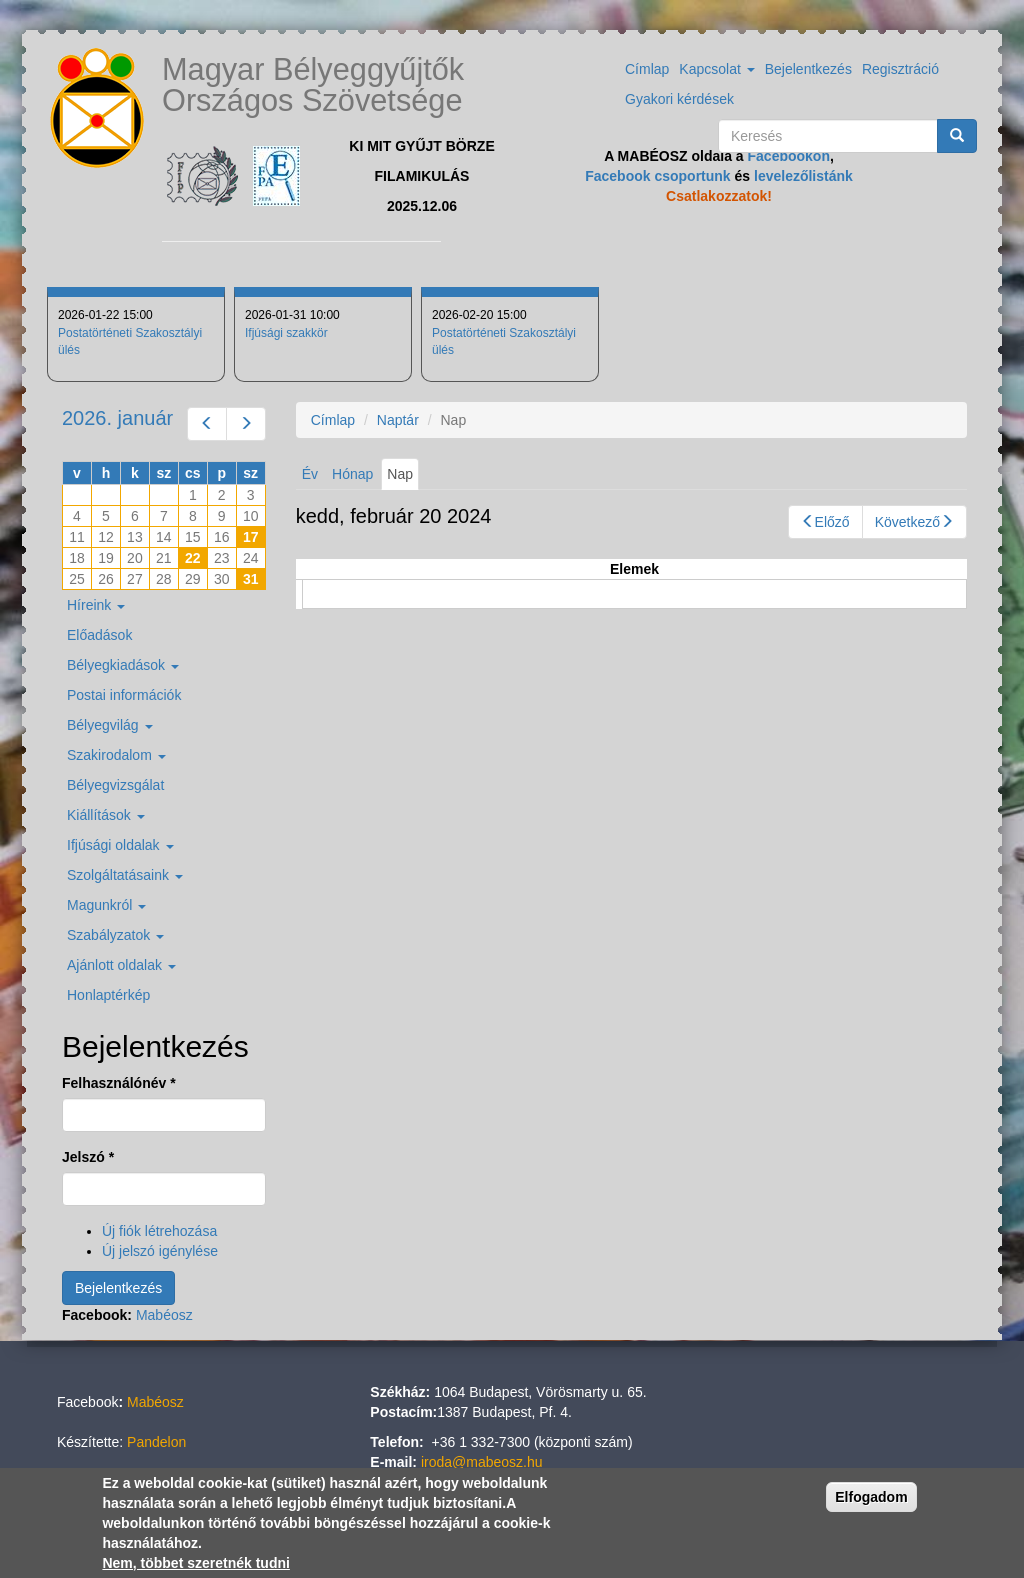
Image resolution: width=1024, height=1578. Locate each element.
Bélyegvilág (110, 725)
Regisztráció (900, 69)
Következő (914, 522)
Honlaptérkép (108, 995)
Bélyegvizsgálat (115, 785)
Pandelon (156, 1442)
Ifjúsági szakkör (286, 333)
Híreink (96, 605)
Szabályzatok (115, 935)
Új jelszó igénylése (160, 1251)
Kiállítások (106, 815)
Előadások (99, 635)
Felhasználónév (119, 1083)
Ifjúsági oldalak (120, 845)
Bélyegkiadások (123, 665)
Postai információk (124, 695)
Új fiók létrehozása (159, 1231)
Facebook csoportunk (657, 176)
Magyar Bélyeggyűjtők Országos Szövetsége (313, 85)
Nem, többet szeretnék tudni (195, 1564)
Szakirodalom (116, 755)
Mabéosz (164, 1315)
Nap (403, 477)
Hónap (352, 474)
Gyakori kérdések (679, 99)
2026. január (117, 418)
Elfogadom (871, 1498)
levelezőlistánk (803, 176)
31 (251, 579)
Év (310, 474)
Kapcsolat (716, 69)
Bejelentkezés (808, 69)
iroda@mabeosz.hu (482, 1462)
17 (251, 537)
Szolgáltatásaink (125, 875)
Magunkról (106, 905)
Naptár (398, 420)
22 (193, 558)
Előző (825, 522)
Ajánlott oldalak (121, 965)
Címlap (647, 69)
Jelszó (88, 1157)
